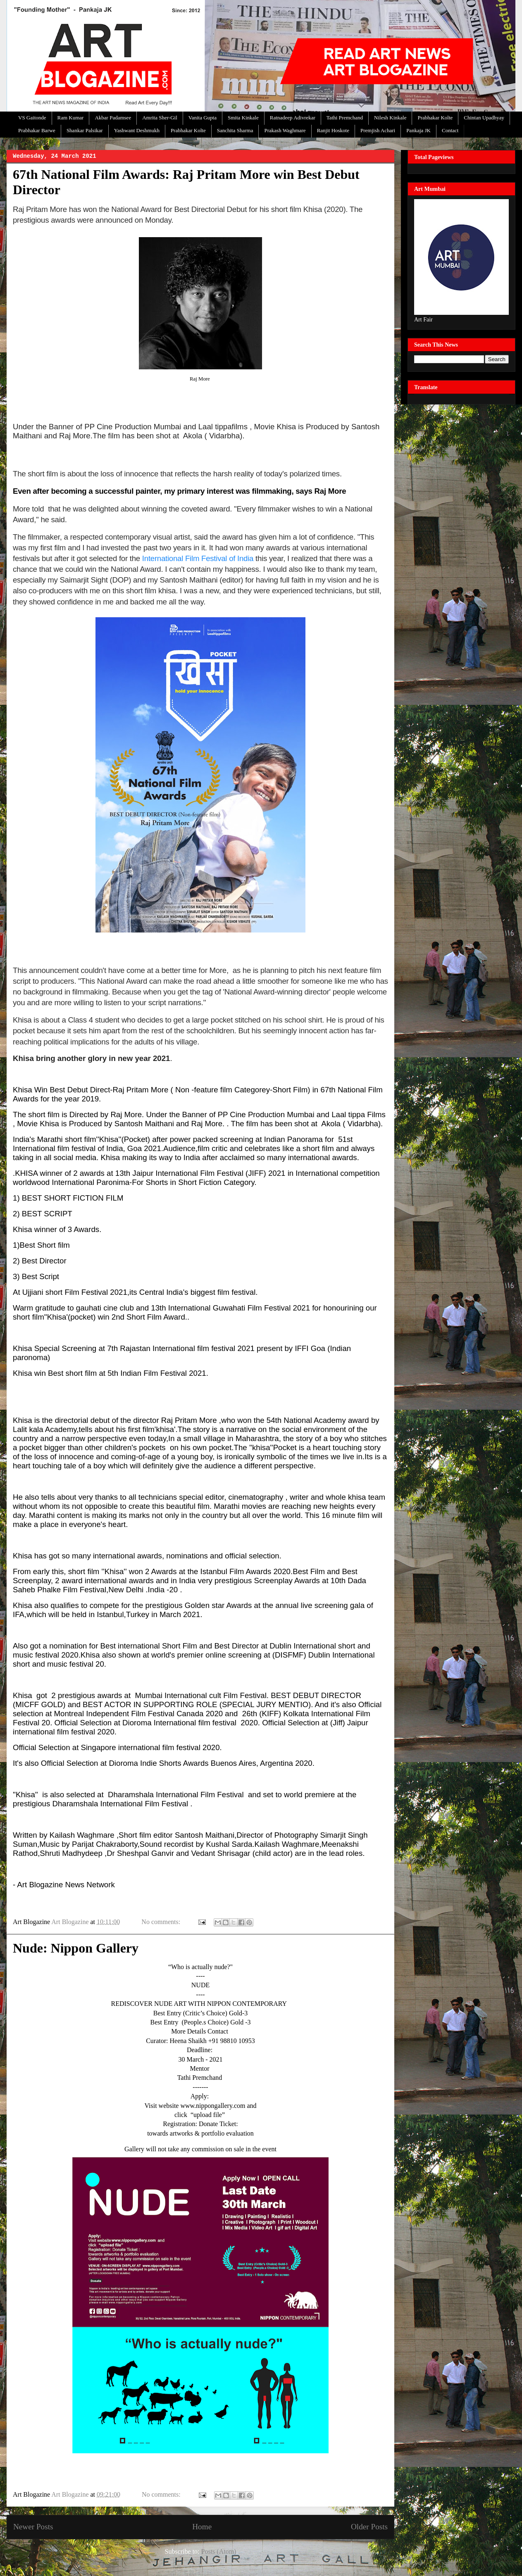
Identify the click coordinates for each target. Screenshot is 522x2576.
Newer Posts (33, 2526)
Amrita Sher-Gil (159, 117)
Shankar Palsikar (85, 130)
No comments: (161, 1921)
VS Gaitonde (32, 117)
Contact (450, 130)
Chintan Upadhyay (484, 117)
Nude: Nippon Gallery (75, 1948)
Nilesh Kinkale (390, 117)
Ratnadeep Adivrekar (292, 117)
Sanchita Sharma (235, 130)
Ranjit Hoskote (333, 130)
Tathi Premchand (345, 117)
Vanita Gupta (202, 117)
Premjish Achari (377, 130)
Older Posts (369, 2526)
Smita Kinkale (243, 117)
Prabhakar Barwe (36, 130)
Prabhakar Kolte (435, 117)
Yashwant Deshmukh (137, 130)
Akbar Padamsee (113, 117)
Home (202, 2526)
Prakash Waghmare (284, 130)
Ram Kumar (70, 117)
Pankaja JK (418, 130)
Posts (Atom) (218, 2551)
